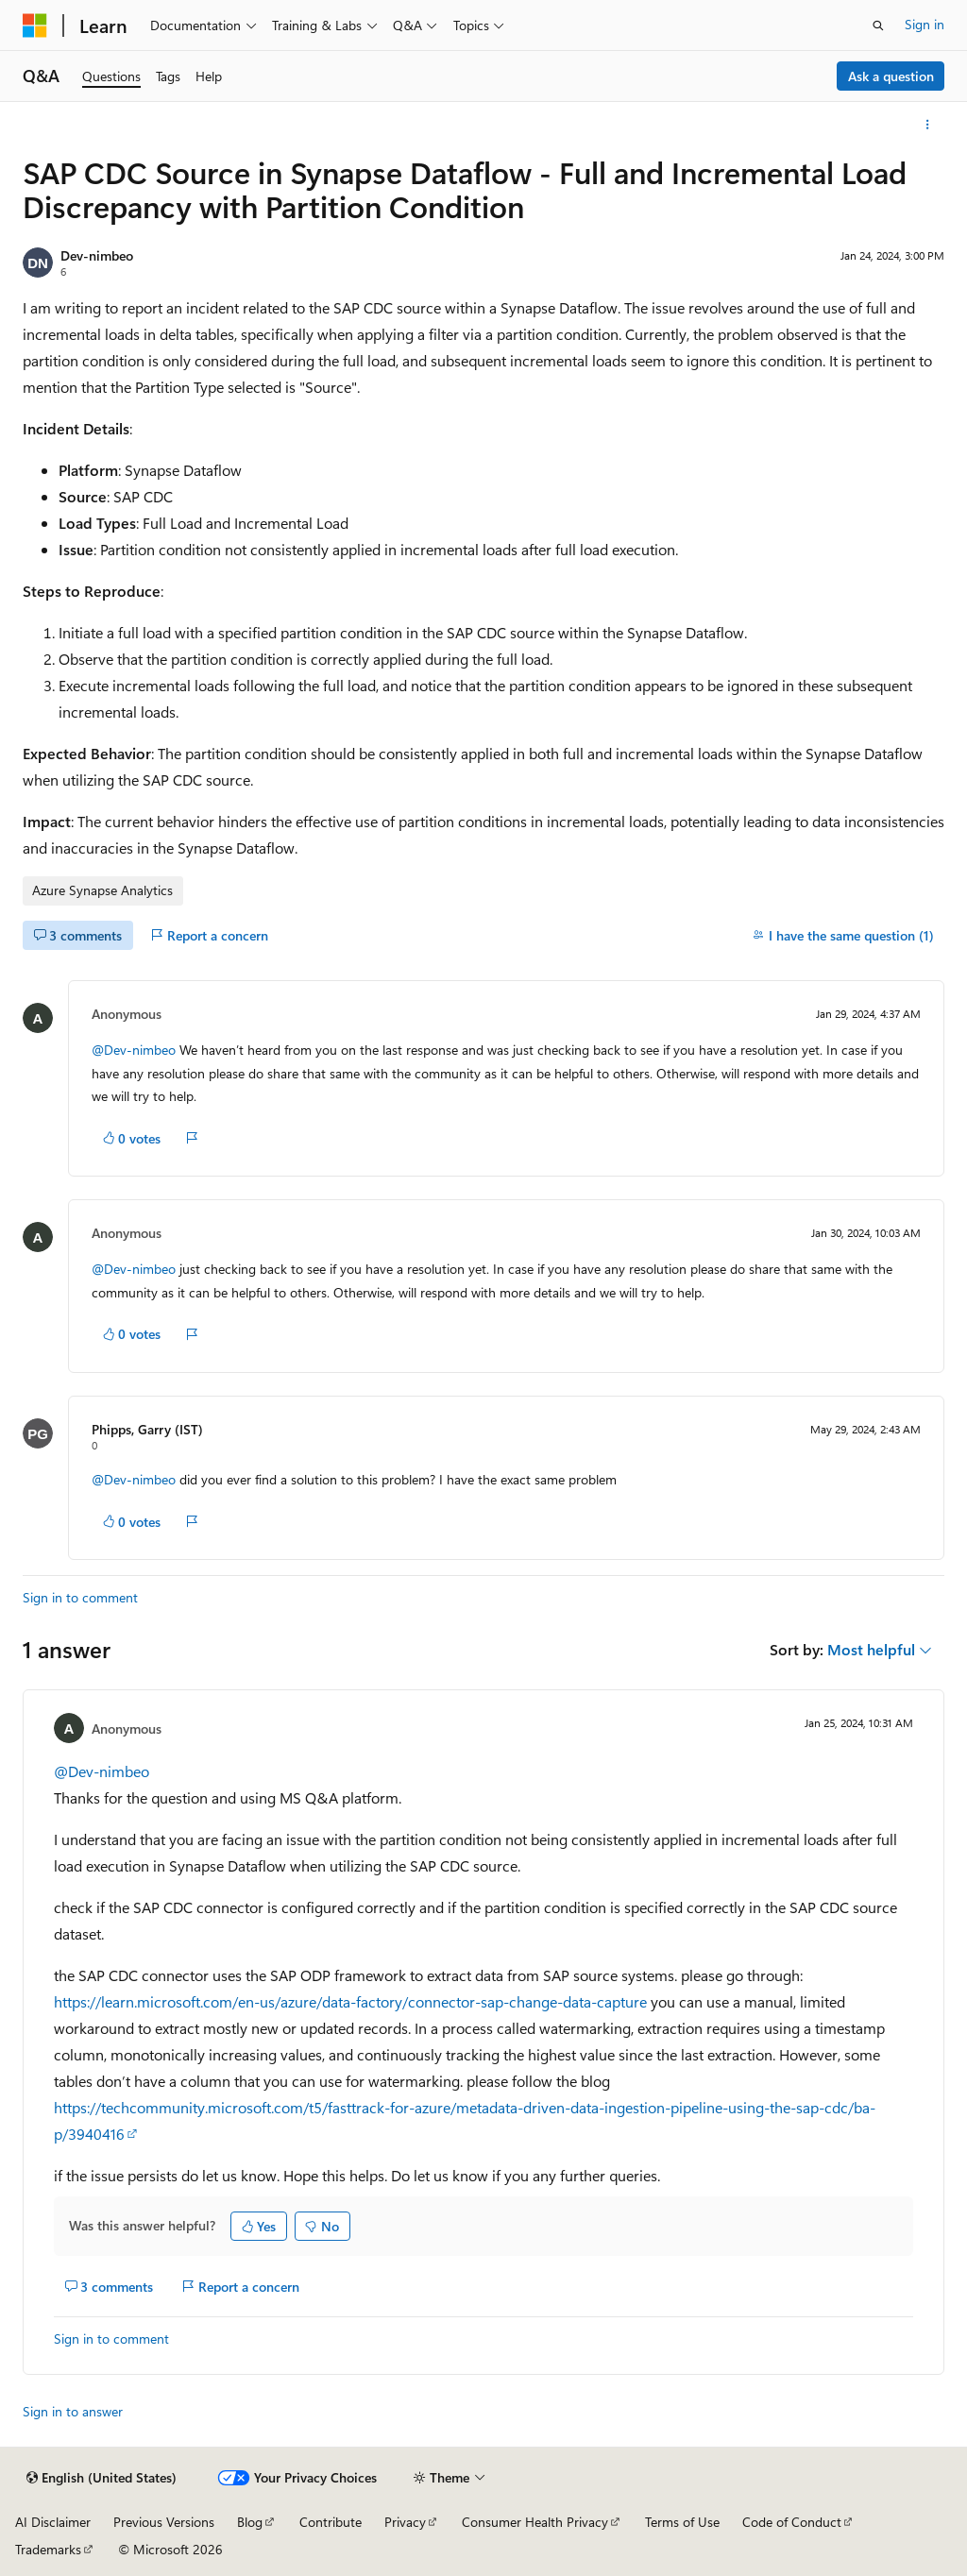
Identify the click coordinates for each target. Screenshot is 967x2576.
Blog (250, 2522)
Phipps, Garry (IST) (147, 1429)
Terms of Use (682, 2522)
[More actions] (927, 125)
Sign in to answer (73, 2411)
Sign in (924, 24)
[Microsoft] (35, 25)
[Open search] (878, 25)
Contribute (330, 2522)
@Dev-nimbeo (134, 1050)
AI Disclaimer (53, 2522)
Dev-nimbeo (96, 255)
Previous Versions (163, 2522)
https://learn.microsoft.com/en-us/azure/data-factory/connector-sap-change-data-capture (350, 2001)
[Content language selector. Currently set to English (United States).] (101, 2478)
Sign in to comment (80, 1597)
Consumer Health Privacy (535, 2522)
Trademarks (48, 2549)
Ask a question (891, 76)
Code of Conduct (791, 2522)
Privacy (405, 2522)
